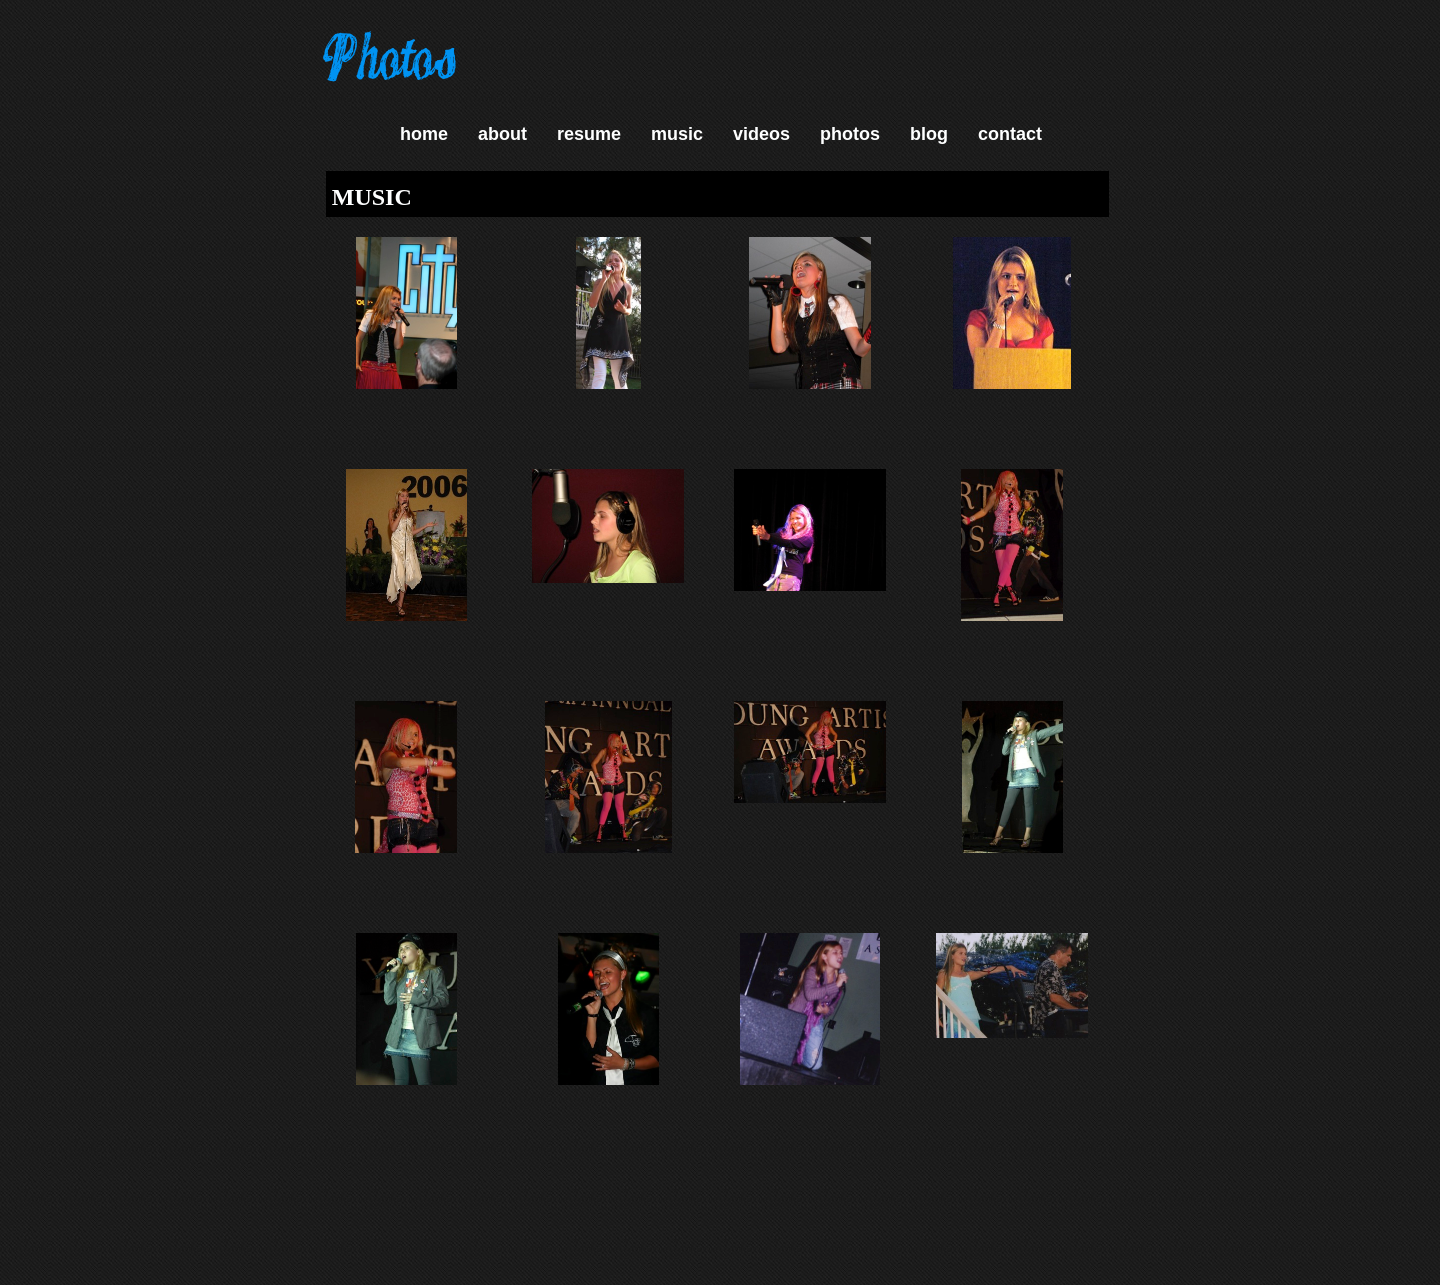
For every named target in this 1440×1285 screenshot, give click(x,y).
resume (589, 134)
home (424, 134)
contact (1010, 134)
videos (761, 134)
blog (929, 134)
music (677, 134)
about (502, 134)
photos (850, 134)
